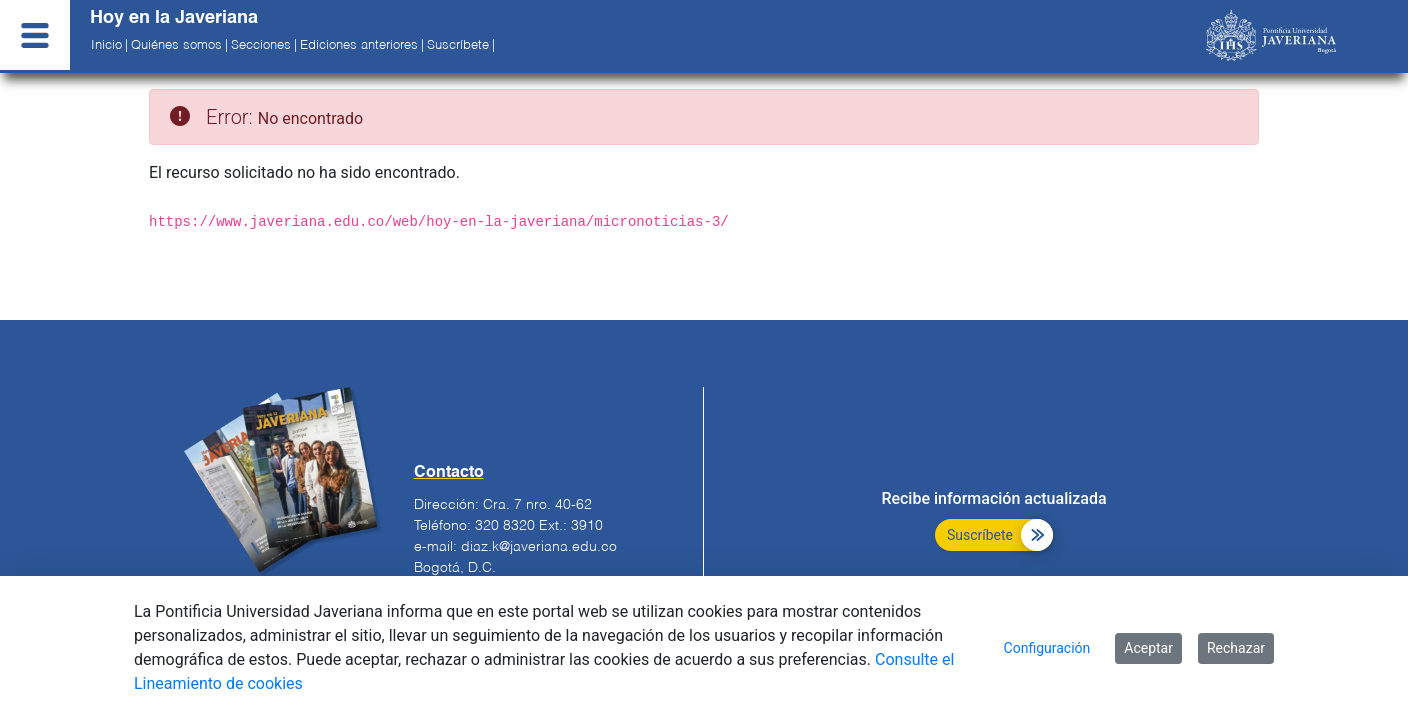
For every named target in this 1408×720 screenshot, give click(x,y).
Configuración (1047, 648)
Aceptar (1148, 648)
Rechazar (1236, 648)
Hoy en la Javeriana (174, 18)
